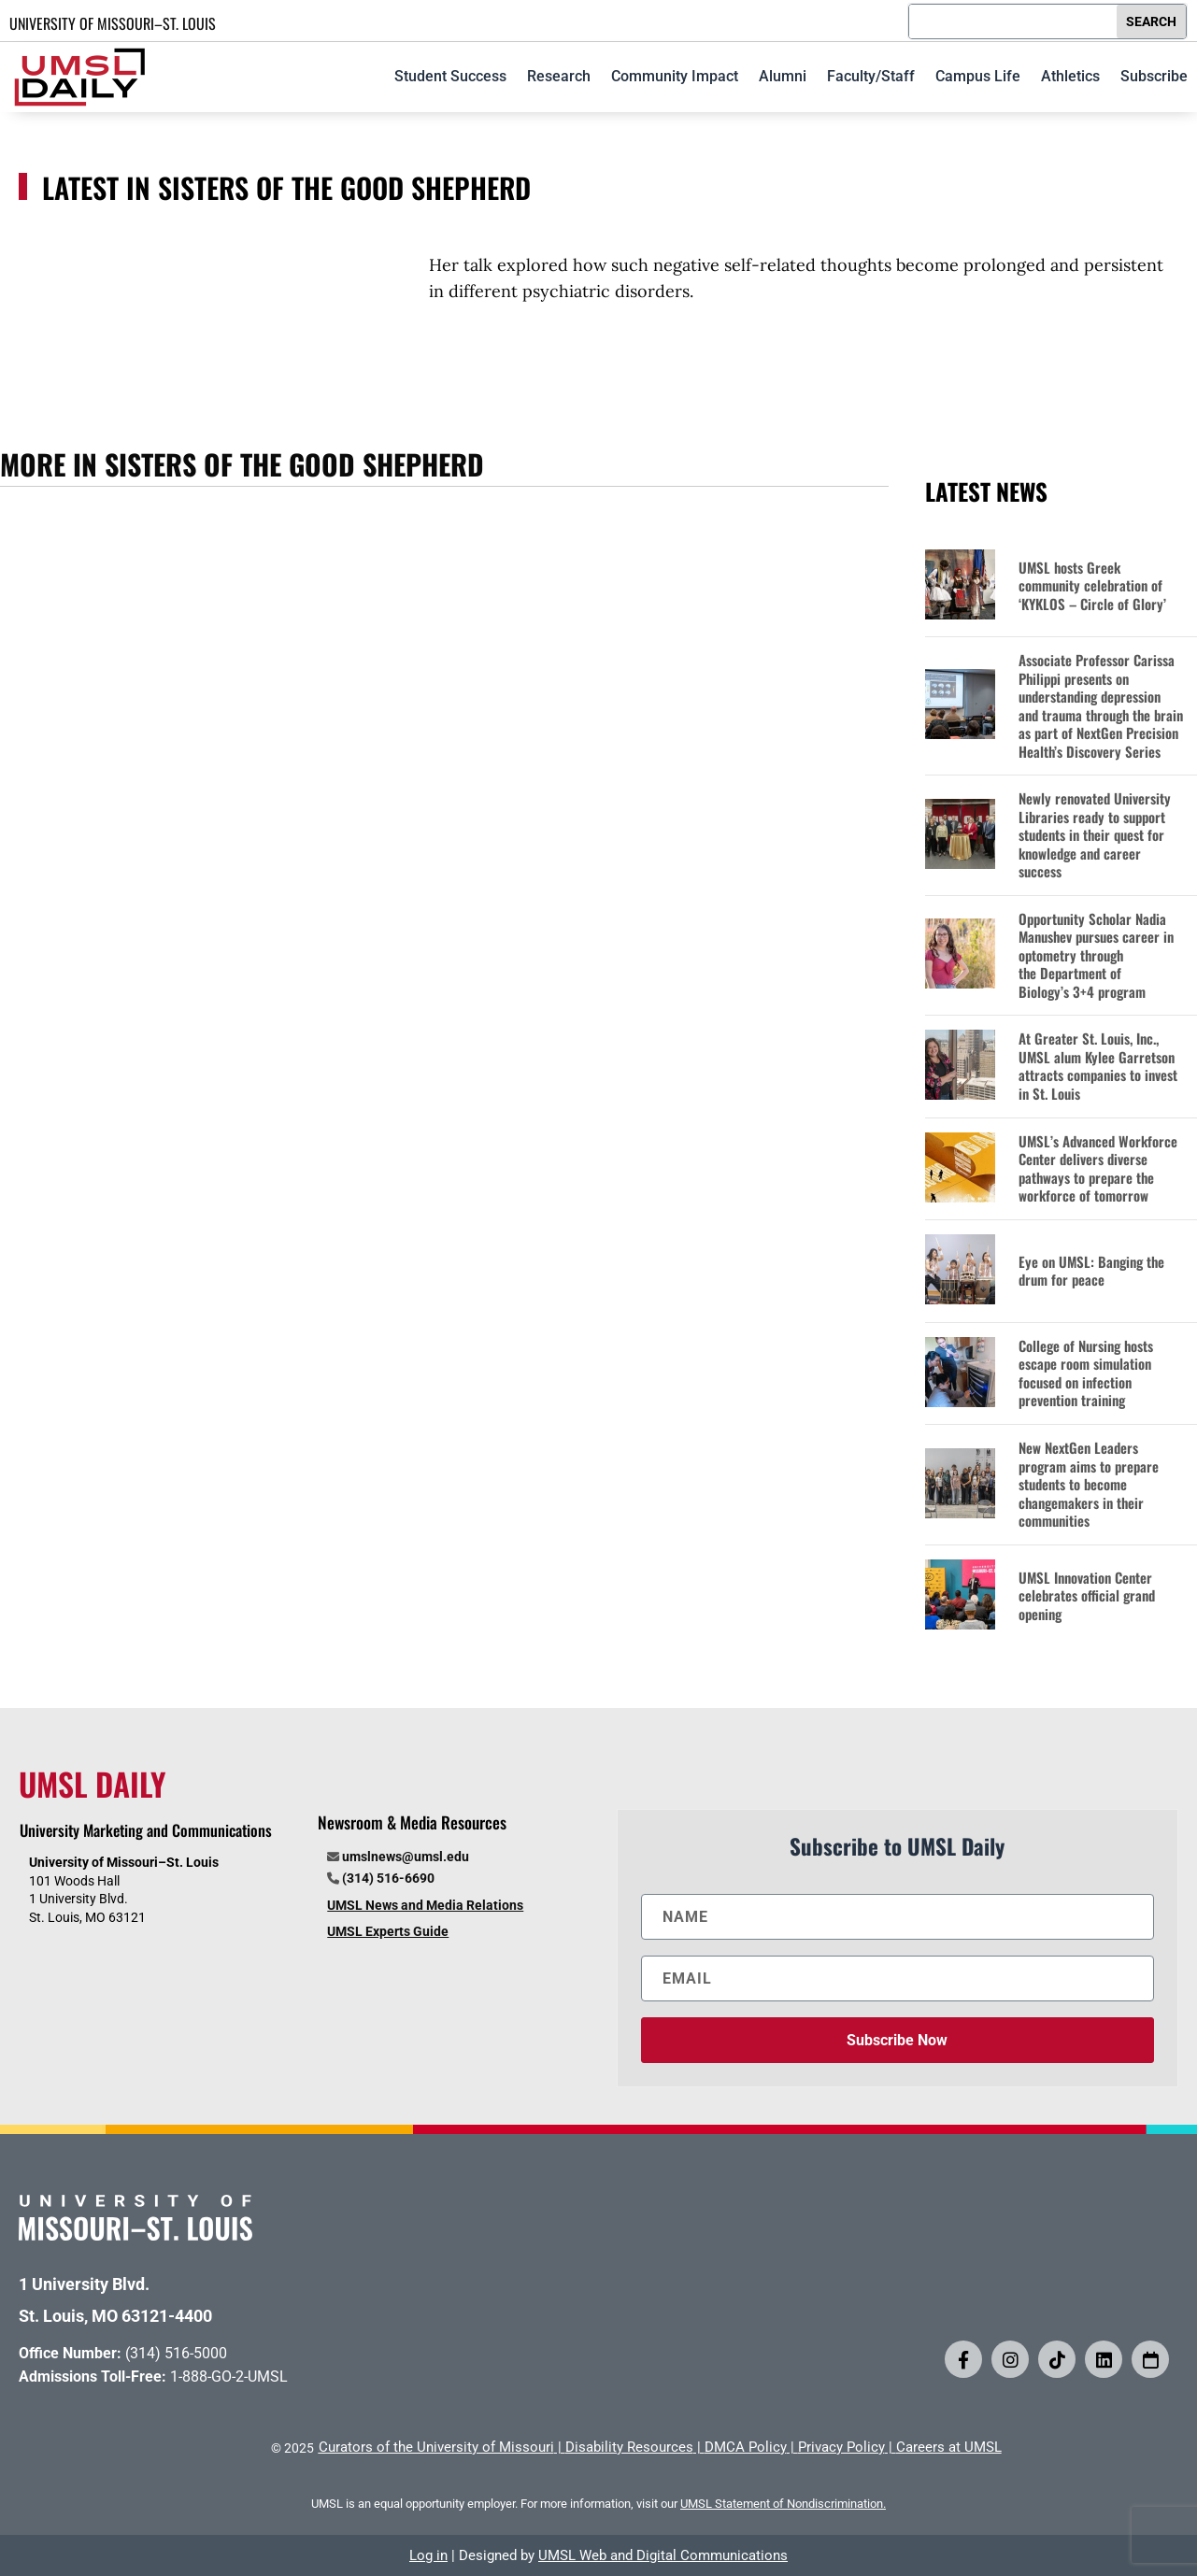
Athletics (1070, 76)
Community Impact (674, 76)
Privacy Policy (841, 2447)
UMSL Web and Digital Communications (663, 2555)
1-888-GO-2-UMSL (229, 2376)
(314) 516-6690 (388, 1878)
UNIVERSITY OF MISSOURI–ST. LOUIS (112, 23)
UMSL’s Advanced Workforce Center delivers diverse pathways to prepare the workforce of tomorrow (1098, 1168)
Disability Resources (629, 2447)
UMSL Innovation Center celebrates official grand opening (1087, 1596)
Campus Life (977, 76)
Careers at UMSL (949, 2447)
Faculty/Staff (871, 76)
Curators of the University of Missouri (436, 2447)
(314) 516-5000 (176, 2353)
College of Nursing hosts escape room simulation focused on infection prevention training (1086, 1373)
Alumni (782, 76)
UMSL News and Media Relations (425, 1905)
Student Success (450, 76)
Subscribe (1154, 76)
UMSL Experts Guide (388, 1931)
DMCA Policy (746, 2447)
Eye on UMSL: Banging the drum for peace (1091, 1271)
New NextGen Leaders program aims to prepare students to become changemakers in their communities (1089, 1484)
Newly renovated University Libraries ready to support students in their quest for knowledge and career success (1095, 835)
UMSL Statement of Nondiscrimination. (783, 2504)
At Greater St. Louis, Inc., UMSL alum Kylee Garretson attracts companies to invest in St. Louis (1098, 1066)
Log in (428, 2555)
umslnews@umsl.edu (405, 1856)
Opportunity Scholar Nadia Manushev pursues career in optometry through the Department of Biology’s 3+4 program (1096, 956)
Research (559, 76)
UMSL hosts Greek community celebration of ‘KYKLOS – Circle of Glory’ (1092, 586)
